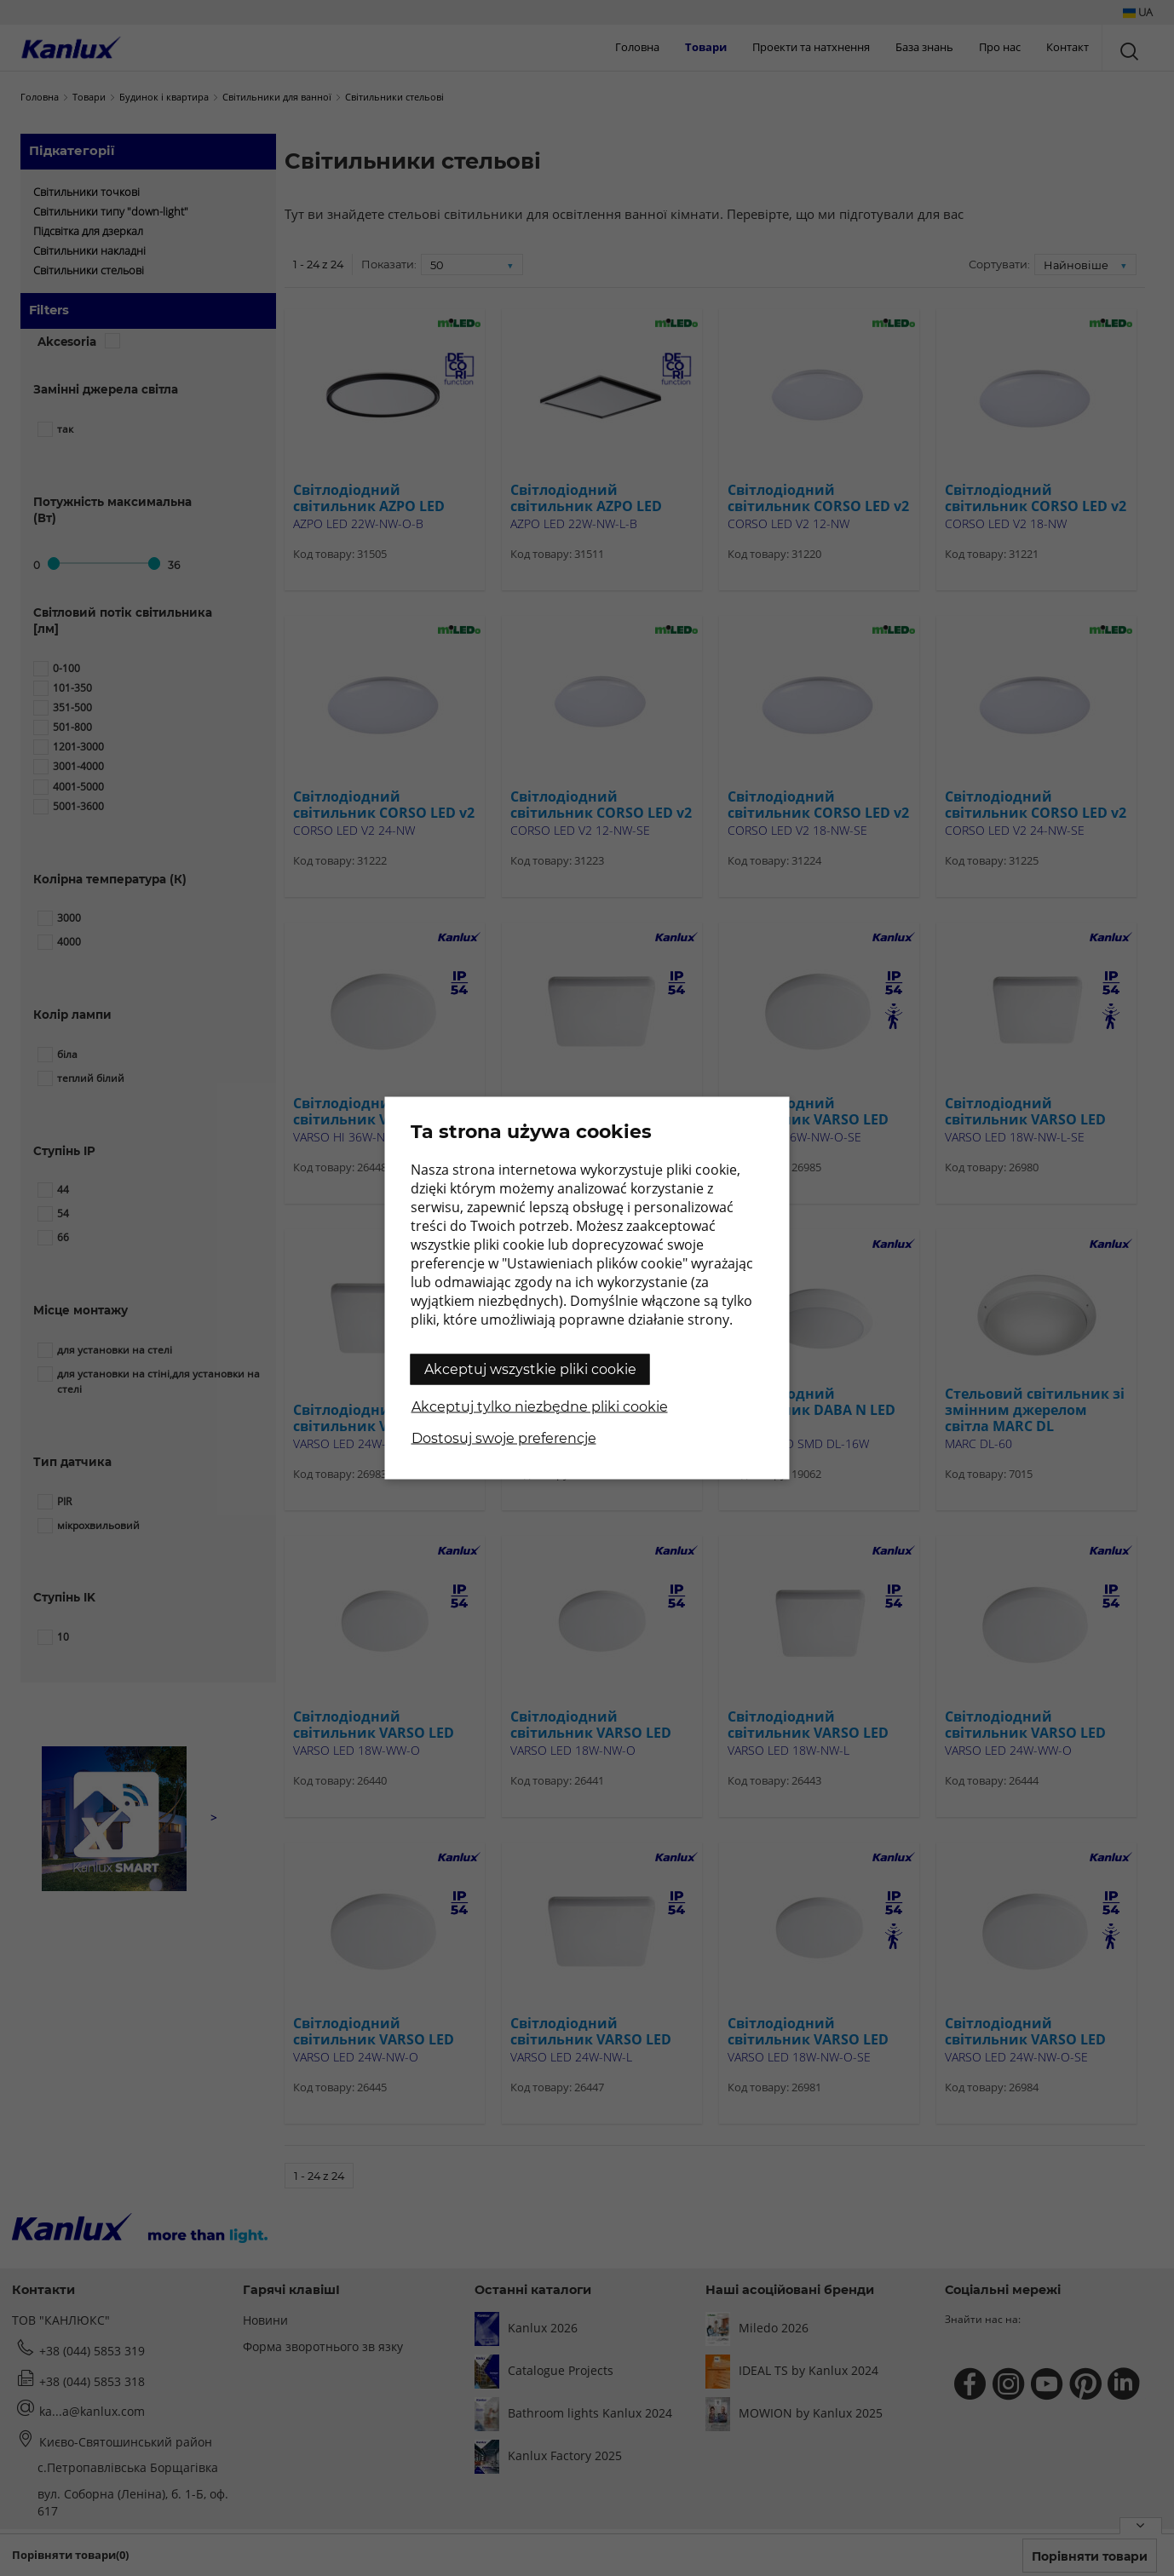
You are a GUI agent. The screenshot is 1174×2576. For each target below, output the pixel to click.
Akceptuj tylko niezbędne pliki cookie (539, 1407)
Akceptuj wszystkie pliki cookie (530, 1369)
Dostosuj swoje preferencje (503, 1438)
